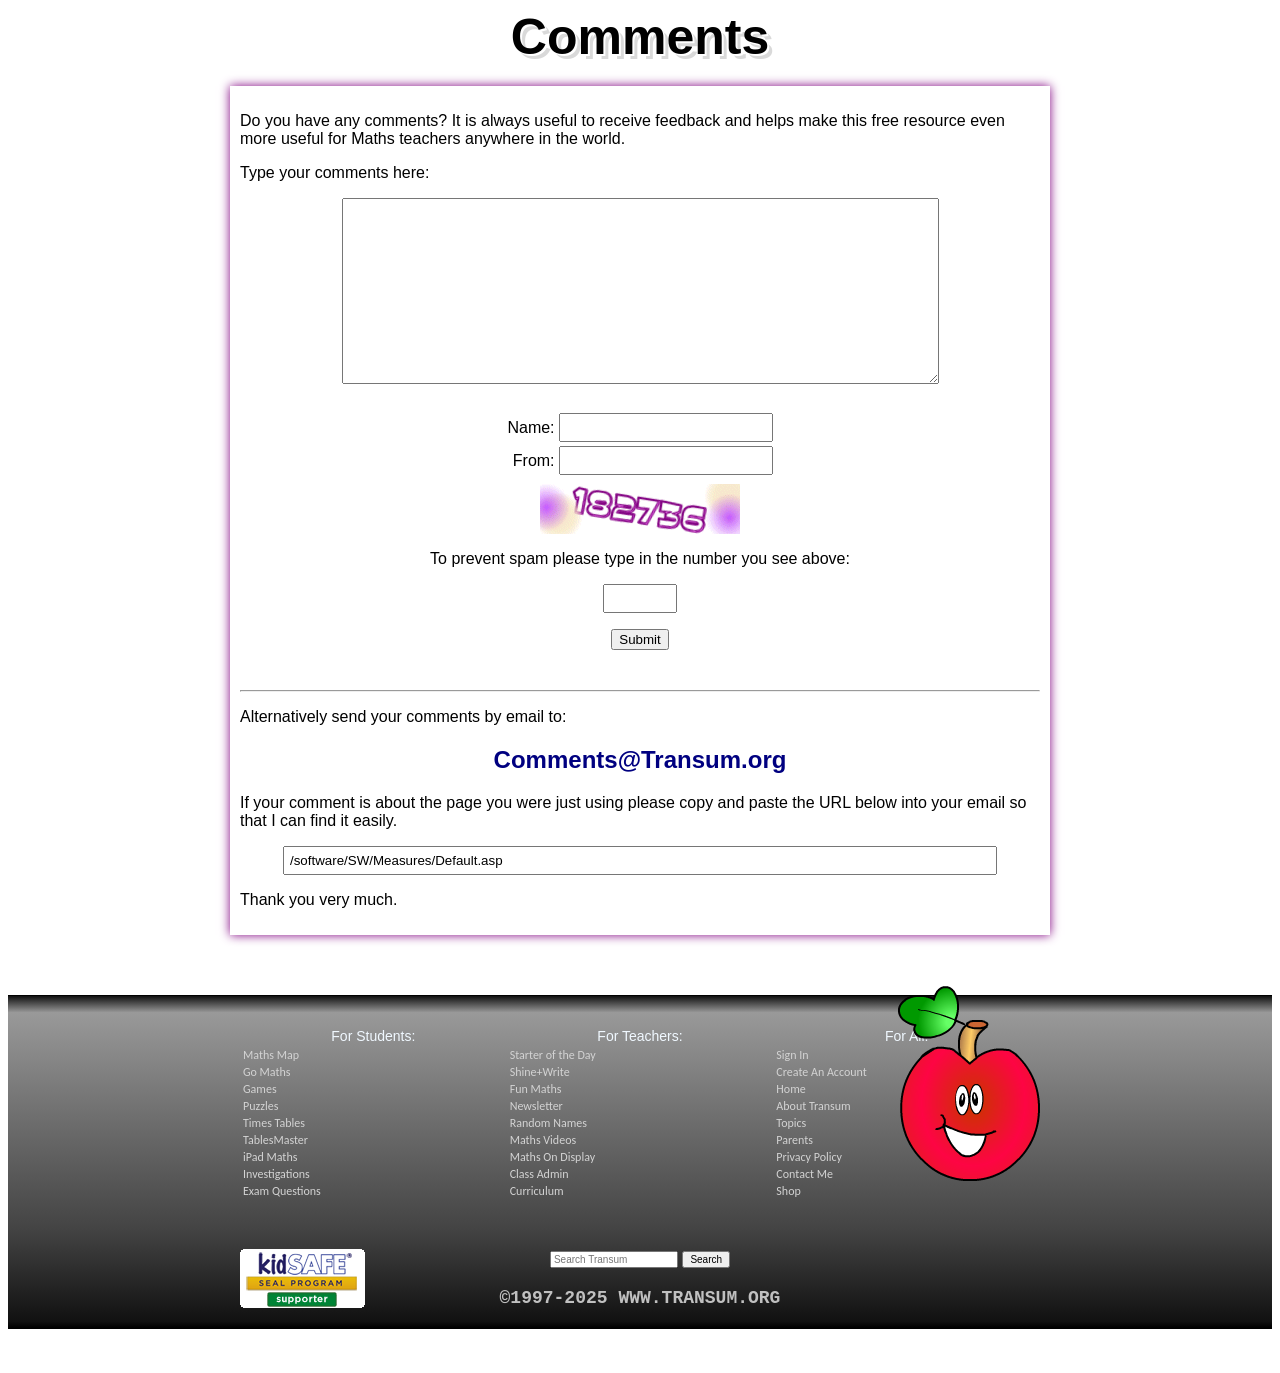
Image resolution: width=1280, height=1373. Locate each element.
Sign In (792, 1091)
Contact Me (804, 1210)
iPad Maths (270, 1193)
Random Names (548, 1159)
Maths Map (271, 1091)
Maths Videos (543, 1176)
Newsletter (536, 1142)
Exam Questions (282, 1227)
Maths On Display (552, 1193)
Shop (788, 1227)
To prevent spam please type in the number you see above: (640, 594)
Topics (791, 1159)
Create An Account (821, 1108)
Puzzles (260, 1142)
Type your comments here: (334, 172)
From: (534, 496)
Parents (794, 1176)
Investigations (276, 1210)
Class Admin (539, 1210)
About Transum (813, 1142)
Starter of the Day (553, 1091)
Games (260, 1125)
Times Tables (274, 1159)
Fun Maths (536, 1125)
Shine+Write (540, 1108)
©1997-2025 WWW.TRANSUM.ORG (640, 1334)
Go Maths (267, 1108)
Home (790, 1125)
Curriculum (537, 1227)
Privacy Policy (809, 1193)
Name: (530, 463)
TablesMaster (275, 1176)
